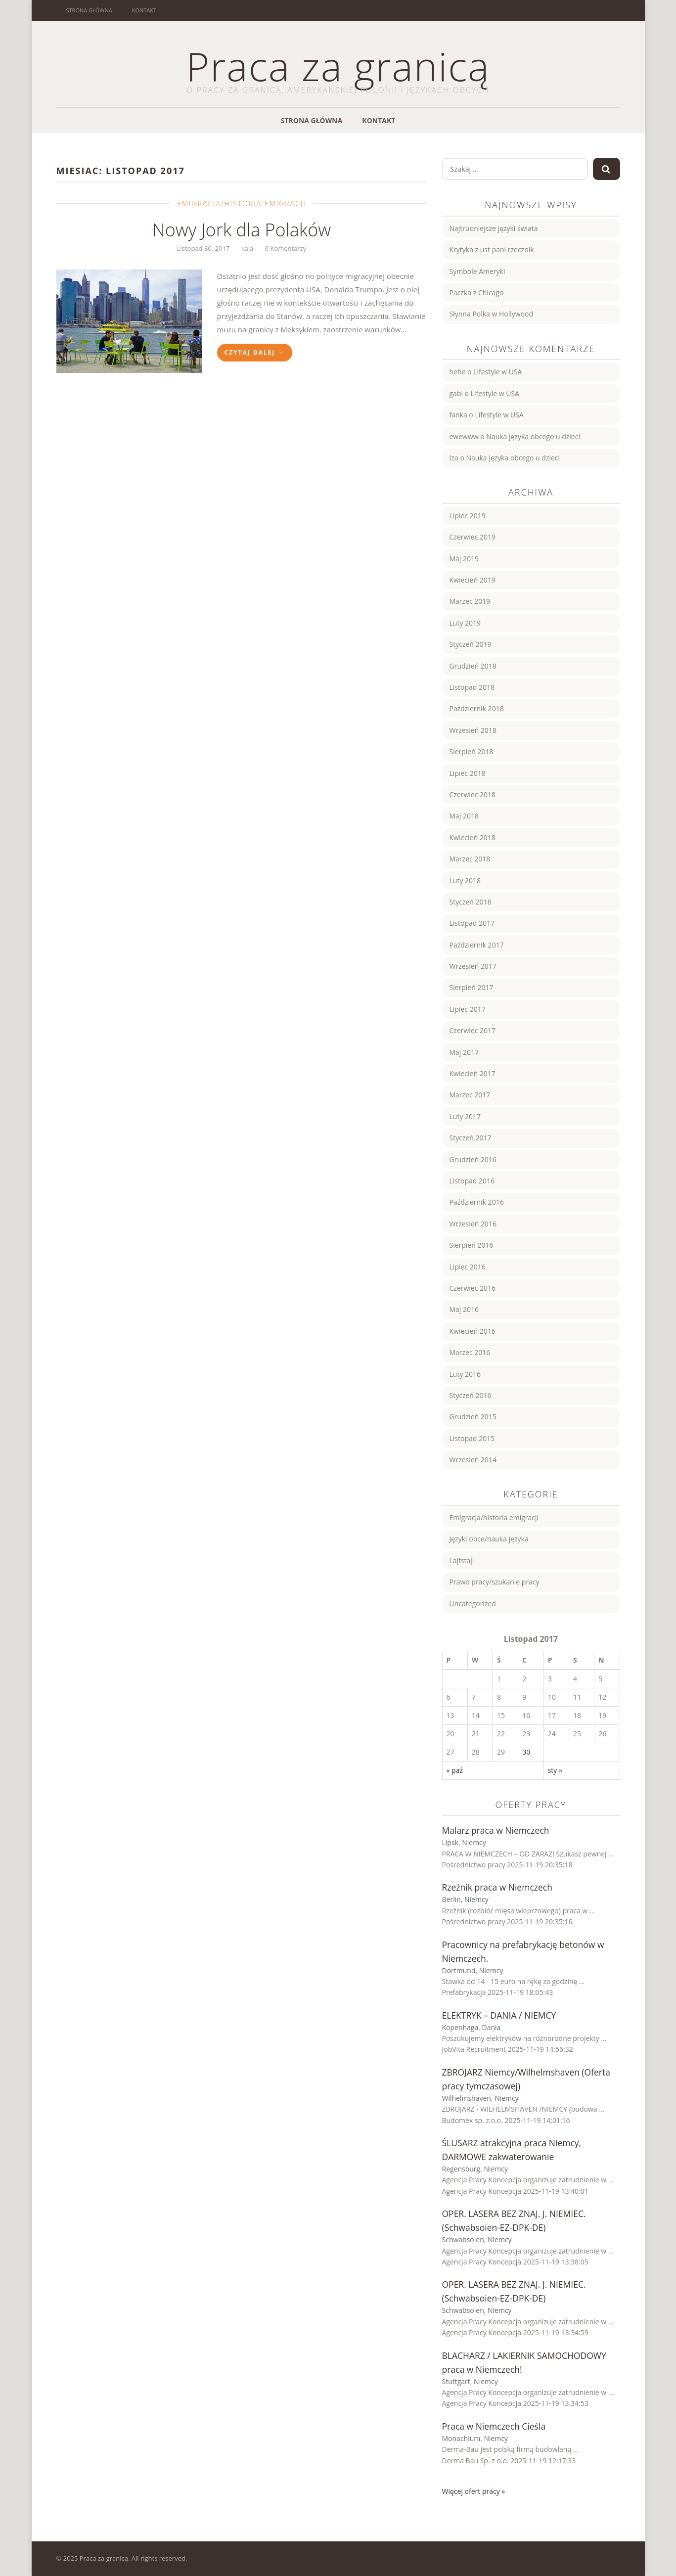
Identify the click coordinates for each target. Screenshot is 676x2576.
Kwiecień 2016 (473, 1331)
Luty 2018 (465, 880)
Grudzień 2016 (473, 1159)
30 (526, 1752)
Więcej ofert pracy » (473, 2491)
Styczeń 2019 (471, 644)
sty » (555, 1770)
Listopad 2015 (472, 1438)
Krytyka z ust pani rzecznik (492, 249)
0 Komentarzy (286, 248)
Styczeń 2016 (471, 1395)
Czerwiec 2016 (473, 1288)
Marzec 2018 (470, 858)
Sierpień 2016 (472, 1245)
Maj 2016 (464, 1309)
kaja (247, 248)
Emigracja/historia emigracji (241, 203)
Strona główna (89, 10)
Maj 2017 (464, 1052)
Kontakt (144, 10)
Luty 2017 (465, 1116)
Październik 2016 (477, 1202)
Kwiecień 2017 (473, 1073)
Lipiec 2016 (468, 1266)
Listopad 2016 (472, 1180)
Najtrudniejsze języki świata (494, 228)
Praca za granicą (338, 65)
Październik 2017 (477, 944)
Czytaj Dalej (255, 352)
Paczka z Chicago (477, 292)
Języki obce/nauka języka (489, 1538)
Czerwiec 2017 (473, 1030)
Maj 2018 (464, 815)
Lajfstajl (462, 1560)
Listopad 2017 (472, 923)
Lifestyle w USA (497, 371)
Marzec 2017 (470, 1094)
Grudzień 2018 (473, 666)
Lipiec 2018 (468, 773)
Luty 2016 (465, 1374)
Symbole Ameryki (477, 271)
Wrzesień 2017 (473, 966)
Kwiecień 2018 (473, 837)
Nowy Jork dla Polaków (241, 230)
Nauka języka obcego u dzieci (533, 436)
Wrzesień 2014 (473, 1459)
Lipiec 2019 (468, 515)
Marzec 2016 (470, 1352)
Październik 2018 (477, 708)
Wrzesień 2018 (473, 730)
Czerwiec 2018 (473, 794)
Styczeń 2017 (471, 1137)
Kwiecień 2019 (473, 580)
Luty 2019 (465, 623)
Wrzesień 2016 (473, 1223)
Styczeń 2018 (471, 901)
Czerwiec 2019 (473, 537)
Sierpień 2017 (472, 987)
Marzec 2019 (470, 601)
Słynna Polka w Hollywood (492, 313)
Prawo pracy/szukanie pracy (495, 1581)
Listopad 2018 (472, 687)
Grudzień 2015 (473, 1416)
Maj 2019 (464, 558)
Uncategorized (473, 1603)
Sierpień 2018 (472, 751)
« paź (455, 1770)
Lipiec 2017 (468, 1009)
